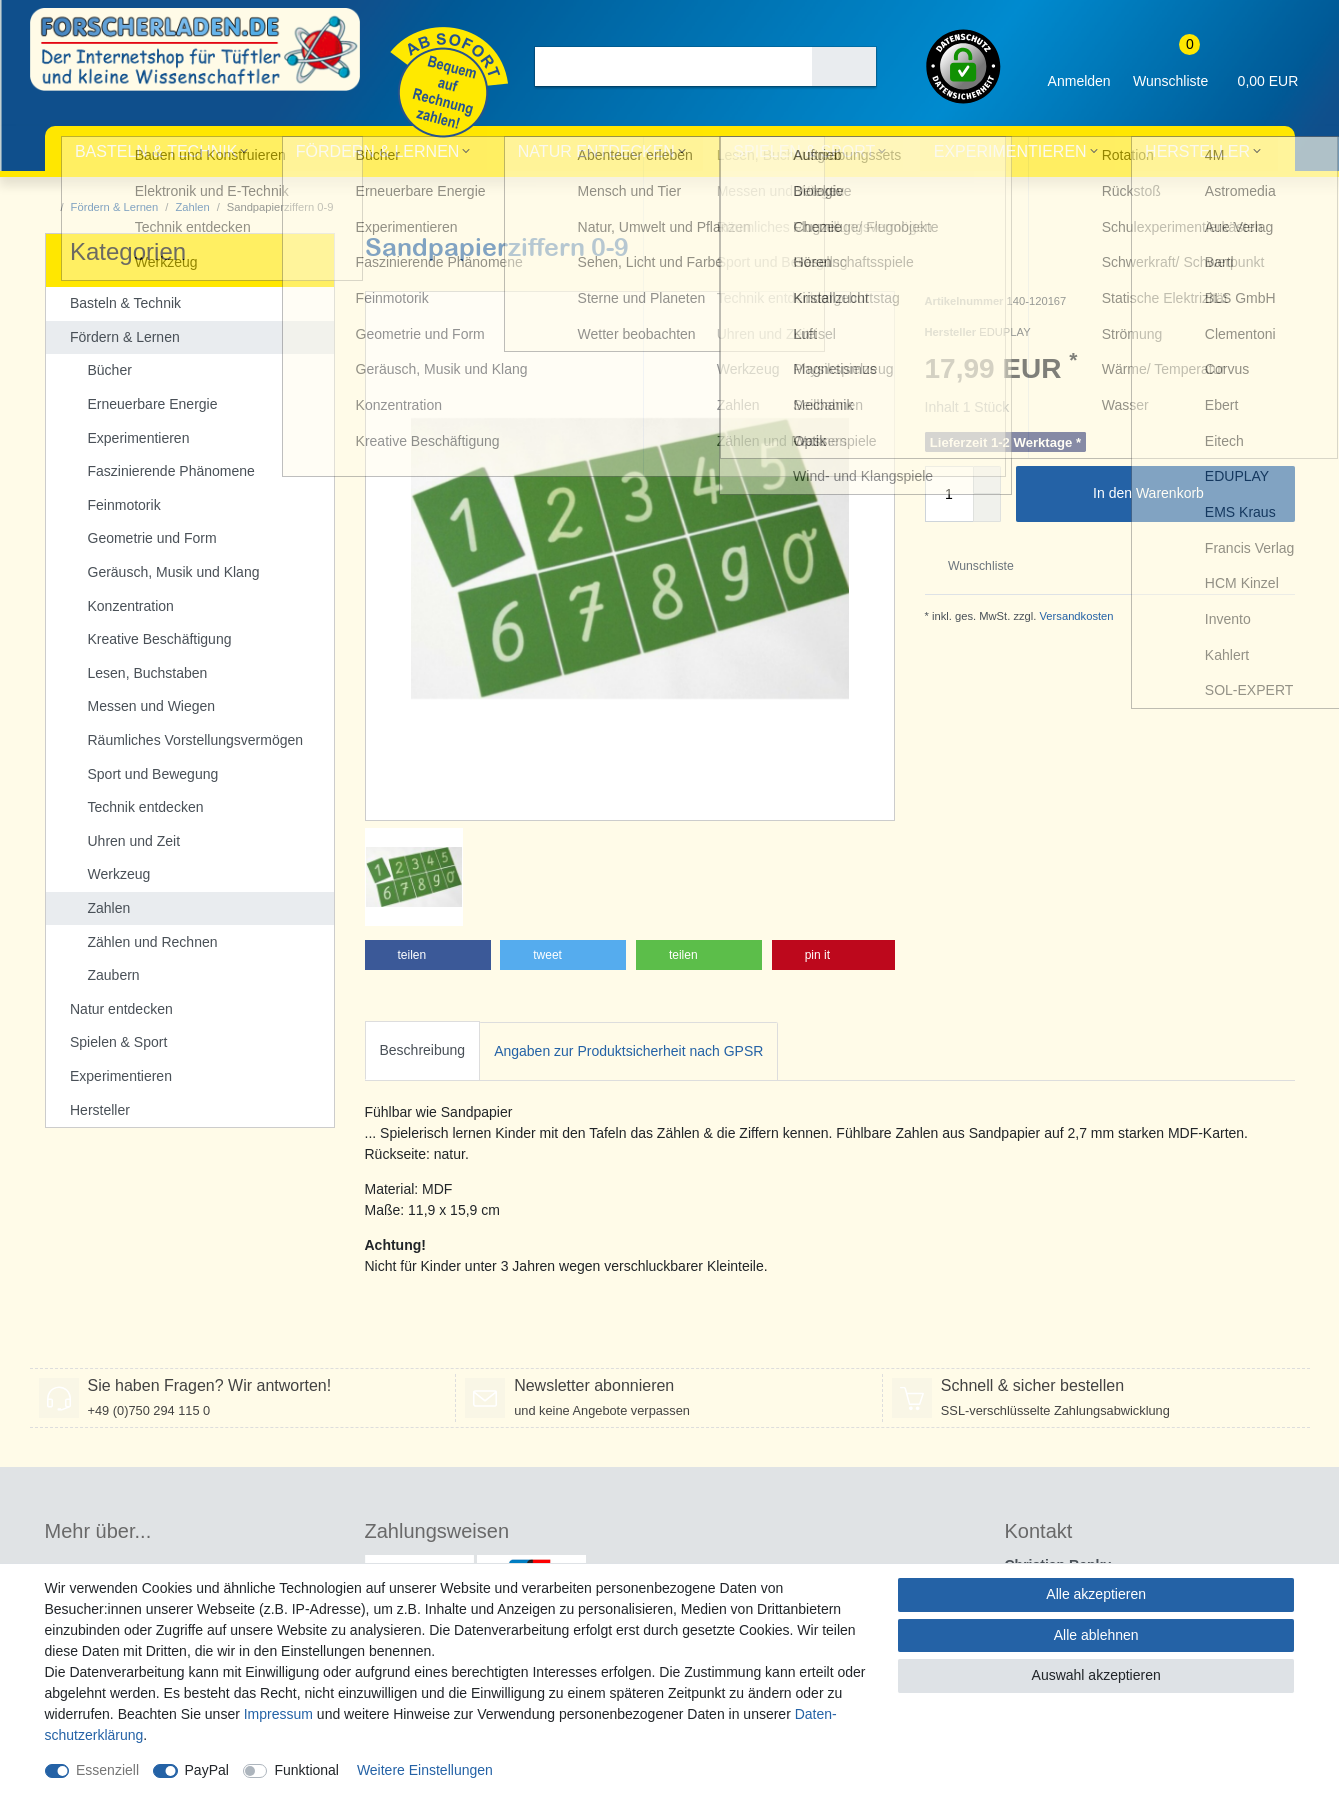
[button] (428, 955)
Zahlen (192, 207)
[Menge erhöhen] (987, 480)
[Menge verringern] (987, 508)
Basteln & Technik (156, 151)
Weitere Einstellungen (425, 1770)
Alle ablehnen (1096, 1635)
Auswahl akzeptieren (1096, 1675)
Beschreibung (423, 1050)
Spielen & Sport (804, 151)
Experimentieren (1010, 151)
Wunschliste (973, 566)
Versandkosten (1074, 616)
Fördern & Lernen (378, 151)
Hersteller (1197, 151)
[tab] (423, 1051)
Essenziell (107, 1770)
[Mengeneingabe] (949, 494)
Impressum (278, 1714)
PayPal (207, 1770)
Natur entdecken (596, 151)
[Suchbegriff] (673, 66)
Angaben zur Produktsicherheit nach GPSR (628, 1051)
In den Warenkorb (1186, 494)
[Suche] (844, 66)
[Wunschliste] (1171, 66)
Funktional (306, 1770)
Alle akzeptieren (1096, 1594)
